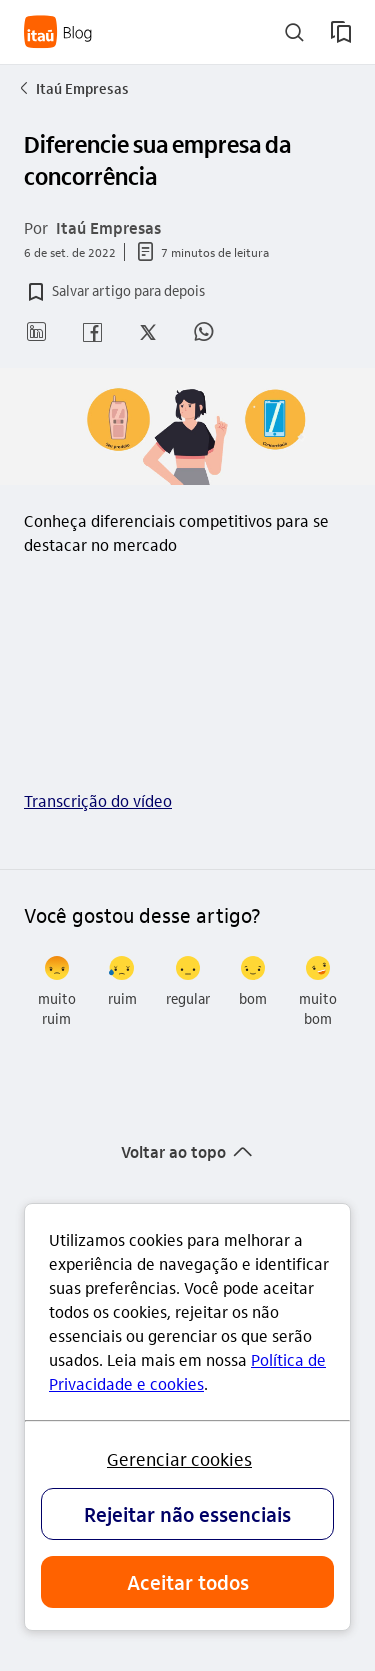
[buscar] (294, 32)
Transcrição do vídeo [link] (98, 800)
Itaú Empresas (72, 88)
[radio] (56, 992)
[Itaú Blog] (58, 32)
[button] (114, 292)
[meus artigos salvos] (341, 32)
